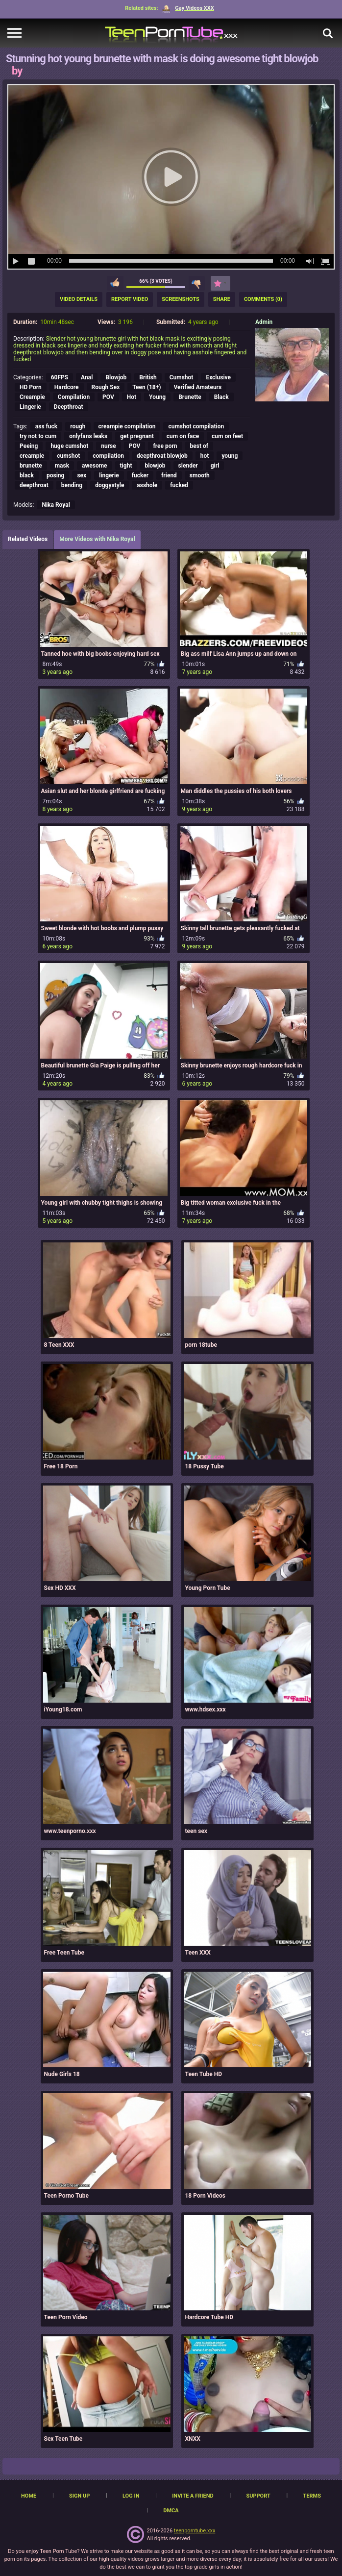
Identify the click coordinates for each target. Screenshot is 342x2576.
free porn (165, 446)
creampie (32, 455)
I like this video (115, 283)
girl (215, 465)
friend (169, 475)
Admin (263, 322)
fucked (179, 485)
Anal (87, 377)
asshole (147, 485)
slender (188, 465)
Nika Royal (56, 504)
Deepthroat (68, 406)
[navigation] (14, 33)
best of (199, 446)
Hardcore (66, 387)
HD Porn (31, 387)
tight (126, 465)
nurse (108, 446)
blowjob (155, 465)
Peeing (29, 446)
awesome (94, 465)
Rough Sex (106, 387)
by (17, 71)
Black (221, 397)
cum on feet (227, 436)
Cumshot (182, 377)
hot (204, 455)
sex (81, 475)
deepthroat (34, 485)
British (147, 377)
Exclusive (218, 377)
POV (108, 397)
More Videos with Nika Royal (97, 539)
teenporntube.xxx (195, 2530)
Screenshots (180, 299)
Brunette (189, 397)
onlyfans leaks (88, 436)
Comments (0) (263, 299)
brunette (31, 465)
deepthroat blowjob (162, 455)
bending (71, 485)
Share (221, 299)
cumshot (68, 455)
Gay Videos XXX (188, 8)
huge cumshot (69, 446)
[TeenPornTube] (171, 33)
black (27, 475)
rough (77, 426)
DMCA (170, 2510)
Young (157, 397)
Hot (131, 397)
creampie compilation (127, 426)
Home (28, 2496)
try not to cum (38, 436)
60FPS (59, 377)
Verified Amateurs (198, 387)
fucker (140, 475)
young (229, 455)
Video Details (79, 299)
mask (62, 465)
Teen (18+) (146, 387)
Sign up (79, 2496)
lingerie (109, 475)
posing (55, 475)
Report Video (129, 299)
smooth (200, 475)
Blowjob (115, 377)
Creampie (32, 397)
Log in (130, 2496)
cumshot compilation (196, 426)
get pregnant (137, 436)
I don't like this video (197, 283)
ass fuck (46, 426)
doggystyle (109, 485)
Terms (311, 2496)
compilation (108, 455)
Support (258, 2496)
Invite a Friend (193, 2496)
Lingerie (30, 406)
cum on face (183, 436)
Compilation (74, 397)
